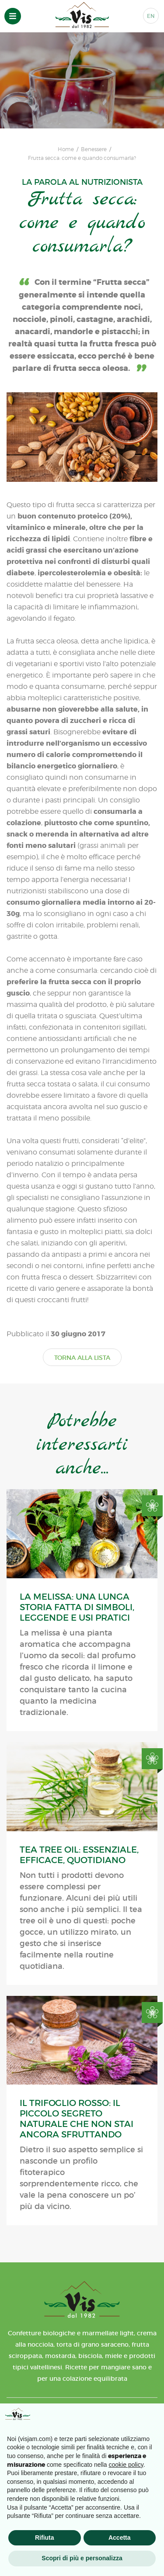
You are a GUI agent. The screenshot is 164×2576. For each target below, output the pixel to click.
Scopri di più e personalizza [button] (82, 2558)
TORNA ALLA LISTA (82, 1358)
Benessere (94, 149)
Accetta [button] (119, 2537)
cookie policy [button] (126, 2464)
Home (66, 149)
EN (151, 16)
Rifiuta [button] (44, 2537)
